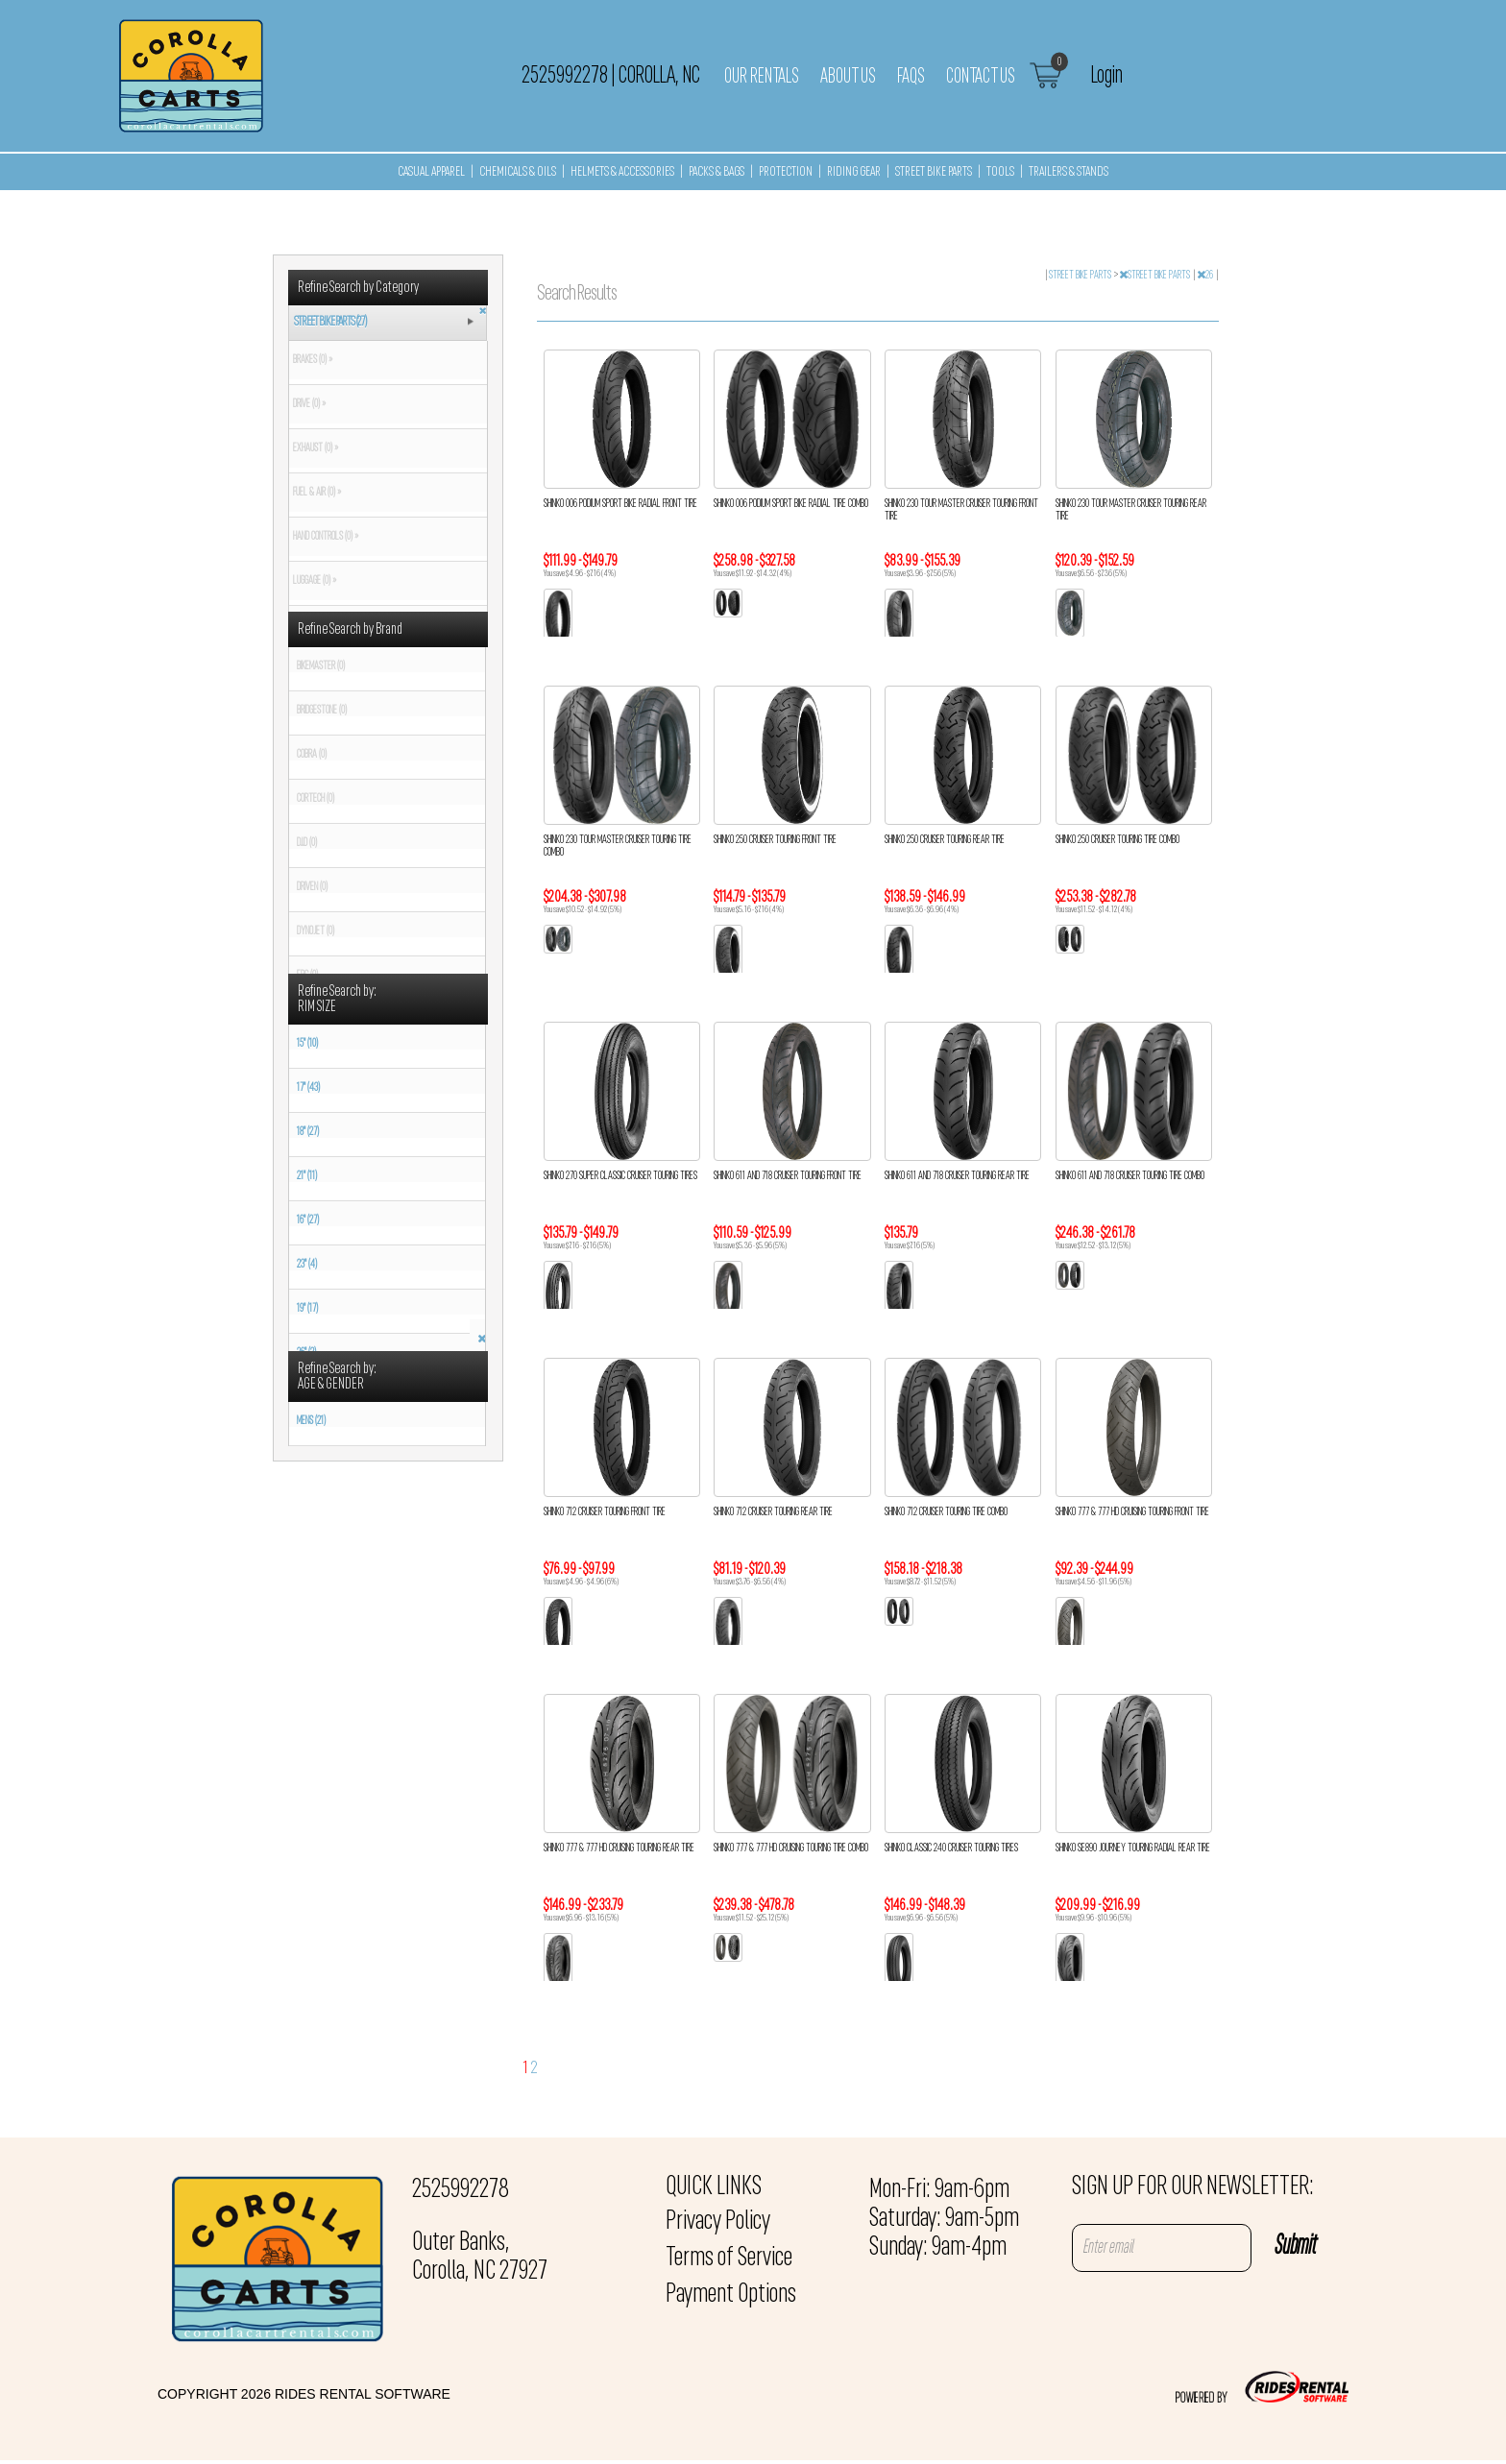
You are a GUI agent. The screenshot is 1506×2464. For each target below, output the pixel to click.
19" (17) (307, 1309)
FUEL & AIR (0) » (315, 492)
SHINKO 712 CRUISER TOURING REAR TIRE (773, 1512)
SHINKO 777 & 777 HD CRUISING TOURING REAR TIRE (619, 1848)
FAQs (911, 76)
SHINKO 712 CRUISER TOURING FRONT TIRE (605, 1512)
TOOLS (1000, 172)
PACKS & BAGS (716, 172)
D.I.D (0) (307, 843)
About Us (848, 76)
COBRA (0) (312, 755)
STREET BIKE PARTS (933, 172)
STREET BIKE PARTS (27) (330, 322)
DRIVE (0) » (307, 404)
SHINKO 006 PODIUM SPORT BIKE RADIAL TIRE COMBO (791, 504)
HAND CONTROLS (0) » (323, 537)
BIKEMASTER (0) (321, 666)
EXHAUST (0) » (313, 448)
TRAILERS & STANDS (1068, 172)
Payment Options (731, 2295)
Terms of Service (729, 2258)
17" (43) (308, 1088)
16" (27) (308, 1220)
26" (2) (306, 1353)
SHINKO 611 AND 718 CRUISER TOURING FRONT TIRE (788, 1176)
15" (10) (307, 1044)
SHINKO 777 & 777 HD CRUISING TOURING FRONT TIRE (1132, 1512)
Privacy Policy (718, 2222)
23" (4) (307, 1264)
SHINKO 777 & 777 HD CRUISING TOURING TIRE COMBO (791, 1848)
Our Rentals (761, 76)
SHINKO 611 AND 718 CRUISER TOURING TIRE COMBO (1130, 1176)
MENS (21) (311, 1421)
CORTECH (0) (315, 799)
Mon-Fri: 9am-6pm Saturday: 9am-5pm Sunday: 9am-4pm (944, 2219)
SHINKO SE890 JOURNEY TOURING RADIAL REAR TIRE (1133, 1848)
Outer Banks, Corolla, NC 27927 (479, 2257)
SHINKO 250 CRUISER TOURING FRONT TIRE (775, 840)
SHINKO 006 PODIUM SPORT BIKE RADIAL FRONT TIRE (620, 504)
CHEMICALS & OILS (517, 172)
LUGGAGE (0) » (312, 581)
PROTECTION (786, 172)
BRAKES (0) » (310, 360)
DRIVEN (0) (312, 887)
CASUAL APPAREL (431, 172)
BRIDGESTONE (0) (322, 710)
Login (1107, 75)
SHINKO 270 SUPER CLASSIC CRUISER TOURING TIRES (620, 1176)
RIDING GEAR (854, 172)
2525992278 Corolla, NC (611, 75)
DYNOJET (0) (315, 931)
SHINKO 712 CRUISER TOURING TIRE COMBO (946, 1512)
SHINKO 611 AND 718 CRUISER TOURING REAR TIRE (957, 1176)
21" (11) (307, 1176)
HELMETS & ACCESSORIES (622, 172)
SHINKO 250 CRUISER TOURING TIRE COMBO (1117, 840)
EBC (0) (307, 975)
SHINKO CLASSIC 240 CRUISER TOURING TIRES (951, 1848)
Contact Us (980, 76)
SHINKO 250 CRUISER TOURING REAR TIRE (945, 840)
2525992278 (460, 2190)
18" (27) (308, 1132)
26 (1206, 275)
